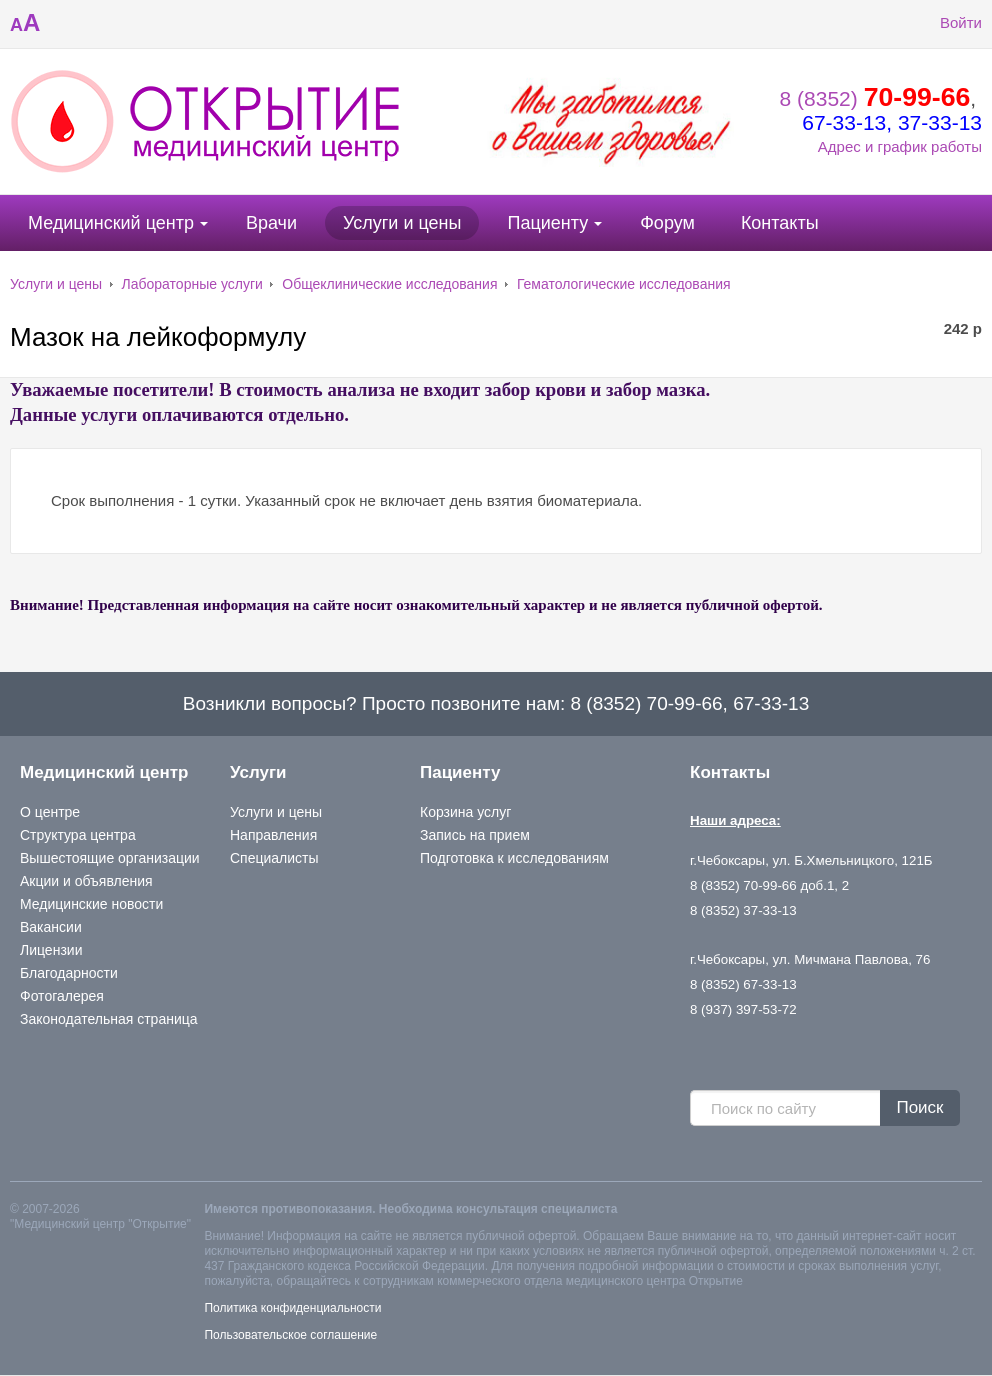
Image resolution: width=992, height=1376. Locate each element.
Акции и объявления (86, 881)
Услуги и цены (402, 223)
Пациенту (547, 223)
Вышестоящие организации (110, 858)
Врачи (271, 223)
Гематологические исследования (624, 284)
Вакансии (51, 927)
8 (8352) (875, 98)
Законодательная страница (109, 1019)
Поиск (919, 1107)
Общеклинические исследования (389, 284)
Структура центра (78, 835)
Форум (667, 223)
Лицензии (51, 950)
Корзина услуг (465, 812)
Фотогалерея (62, 996)
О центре (50, 812)
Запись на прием (475, 835)
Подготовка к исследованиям (514, 858)
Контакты (780, 223)
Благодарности (69, 973)
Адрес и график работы (900, 146)
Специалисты (274, 858)
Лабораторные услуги (192, 284)
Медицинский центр (111, 223)
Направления (273, 835)
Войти (946, 23)
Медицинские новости (91, 904)
